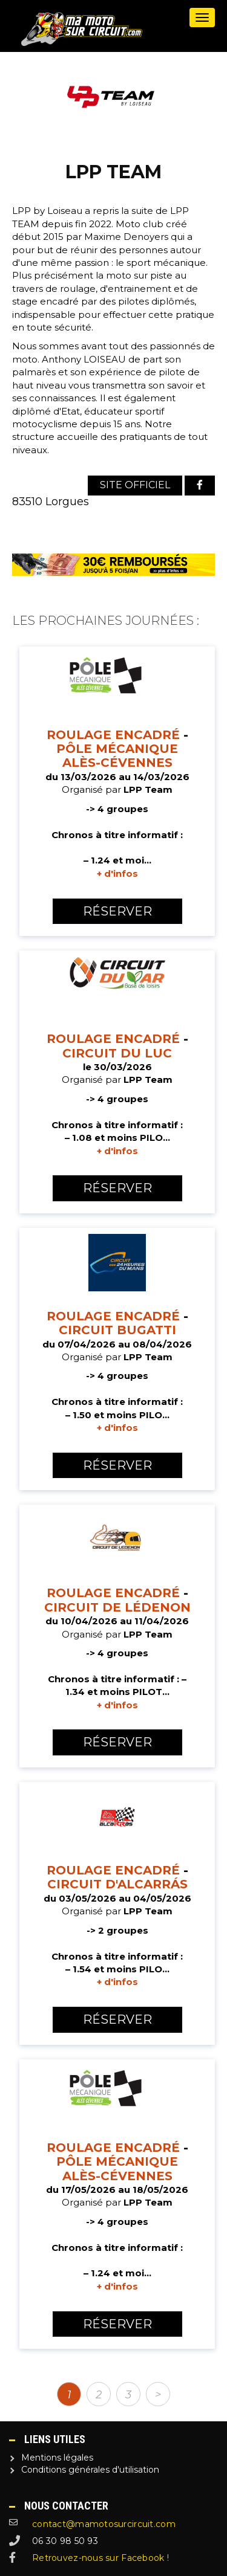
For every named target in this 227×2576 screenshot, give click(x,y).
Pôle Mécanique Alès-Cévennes (117, 755)
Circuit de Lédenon (117, 1607)
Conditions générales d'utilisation (90, 2469)
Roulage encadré (113, 735)
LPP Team (148, 789)
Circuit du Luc (117, 1053)
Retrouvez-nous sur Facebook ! (100, 2557)
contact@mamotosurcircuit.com (104, 2524)
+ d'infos (117, 873)
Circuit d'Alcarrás (117, 1884)
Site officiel (135, 485)
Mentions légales (57, 2457)
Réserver (117, 911)
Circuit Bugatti (117, 1330)
